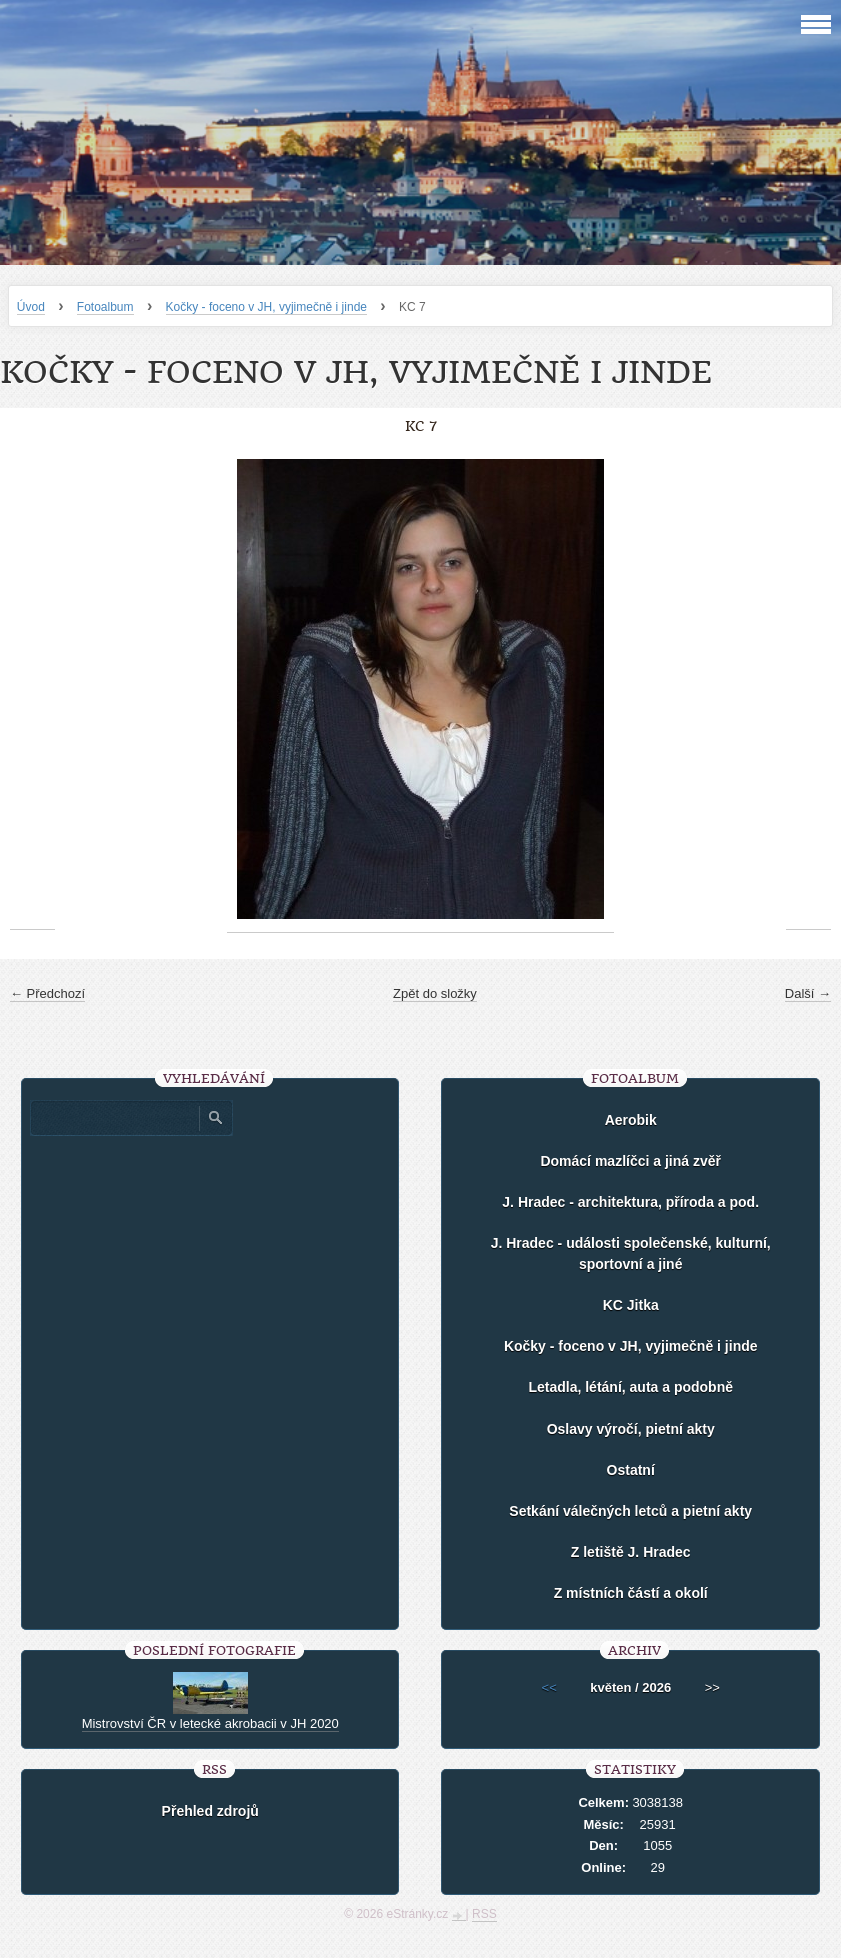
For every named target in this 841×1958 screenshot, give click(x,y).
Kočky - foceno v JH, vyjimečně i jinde (266, 307)
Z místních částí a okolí (631, 1593)
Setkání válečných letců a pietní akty (630, 1511)
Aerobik (631, 1120)
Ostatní (631, 1470)
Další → (808, 993)
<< (549, 1687)
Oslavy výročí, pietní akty (631, 1429)
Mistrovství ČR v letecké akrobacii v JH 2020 (210, 1723)
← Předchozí (47, 993)
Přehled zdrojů (210, 1811)
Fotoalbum (105, 307)
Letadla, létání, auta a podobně (630, 1387)
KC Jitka (631, 1305)
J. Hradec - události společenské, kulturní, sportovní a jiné (631, 1253)
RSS (484, 1914)
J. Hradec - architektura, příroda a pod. (630, 1202)
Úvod (31, 307)
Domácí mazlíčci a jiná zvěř (630, 1161)
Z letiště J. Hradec (631, 1552)
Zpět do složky (435, 993)
